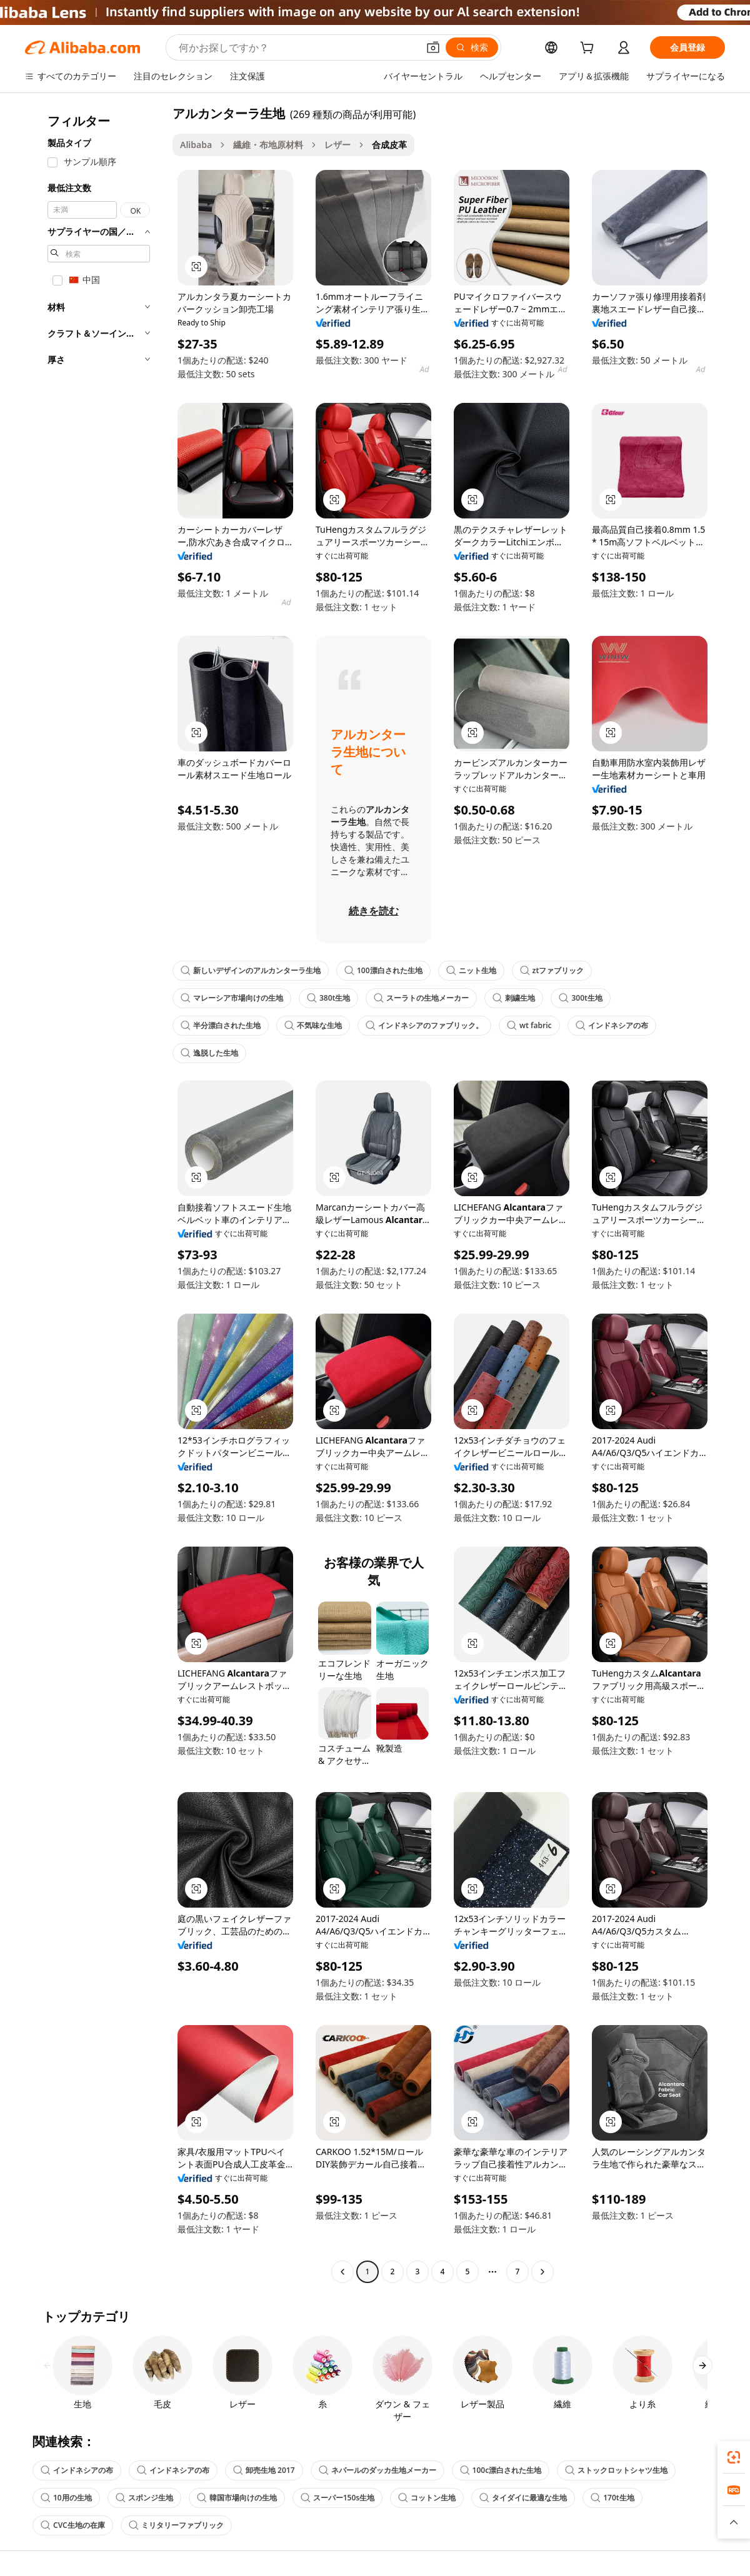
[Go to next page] (542, 2272)
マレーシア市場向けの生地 (232, 998)
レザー (337, 145)
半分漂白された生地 (221, 1025)
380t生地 (328, 998)
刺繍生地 (513, 998)
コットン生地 (427, 2497)
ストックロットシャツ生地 (616, 2470)
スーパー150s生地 (338, 2497)
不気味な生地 (313, 1025)
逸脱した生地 (209, 1053)
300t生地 (580, 998)
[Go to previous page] (342, 2272)
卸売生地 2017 (264, 2470)
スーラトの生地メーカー (421, 998)
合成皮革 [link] (389, 145)
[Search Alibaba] (297, 47)
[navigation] (95, 1194)
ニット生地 (471, 970)
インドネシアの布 (612, 1025)
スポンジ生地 (144, 2497)
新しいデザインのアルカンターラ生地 (251, 970)
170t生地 (612, 2497)
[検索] (472, 47)
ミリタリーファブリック (176, 2525)
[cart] (589, 49)
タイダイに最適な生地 (523, 2497)
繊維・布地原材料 (268, 145)
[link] (734, 2457)
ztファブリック (552, 970)
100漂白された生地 (383, 970)
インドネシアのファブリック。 (424, 1025)
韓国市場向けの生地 (237, 2497)
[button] (433, 47)
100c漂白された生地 (501, 2470)
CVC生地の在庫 (73, 2525)
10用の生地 (66, 2497)
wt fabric (529, 1025)
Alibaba (196, 145)
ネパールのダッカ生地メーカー (377, 2470)
